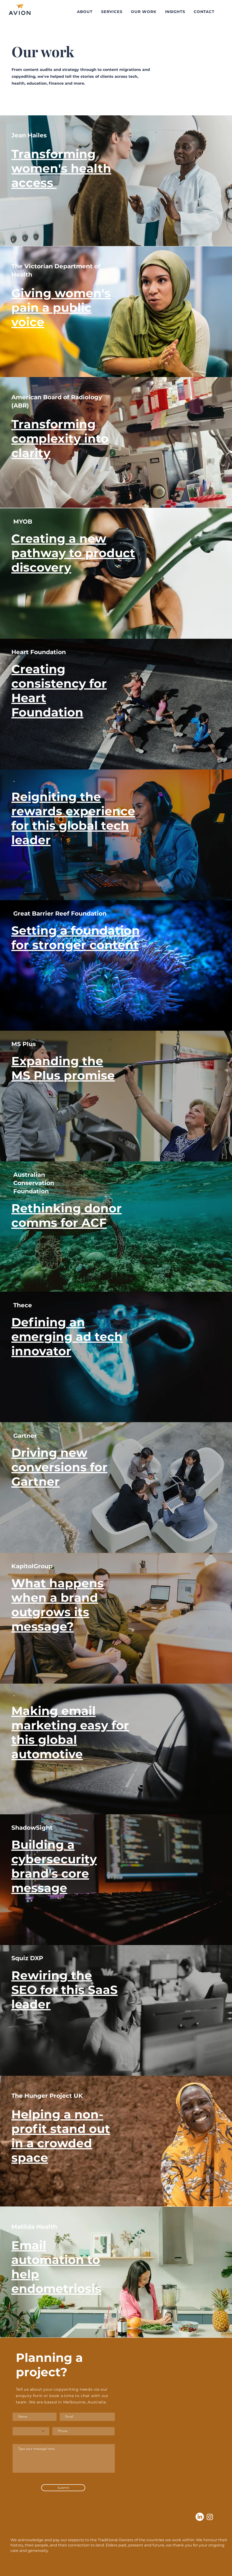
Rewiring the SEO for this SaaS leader (64, 1989)
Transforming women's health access (61, 168)
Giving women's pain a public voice (61, 307)
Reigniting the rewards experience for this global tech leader (73, 818)
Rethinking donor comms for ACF (66, 1215)
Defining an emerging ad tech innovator (67, 1336)
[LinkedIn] (200, 2517)
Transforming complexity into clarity (60, 438)
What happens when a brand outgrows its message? (57, 1605)
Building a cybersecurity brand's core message (54, 1866)
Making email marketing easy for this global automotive (70, 1732)
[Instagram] (210, 2517)
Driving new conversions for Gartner (59, 1467)
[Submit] (63, 2487)
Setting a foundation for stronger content (75, 937)
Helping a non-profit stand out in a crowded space (60, 2136)
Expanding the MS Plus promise (63, 1068)
